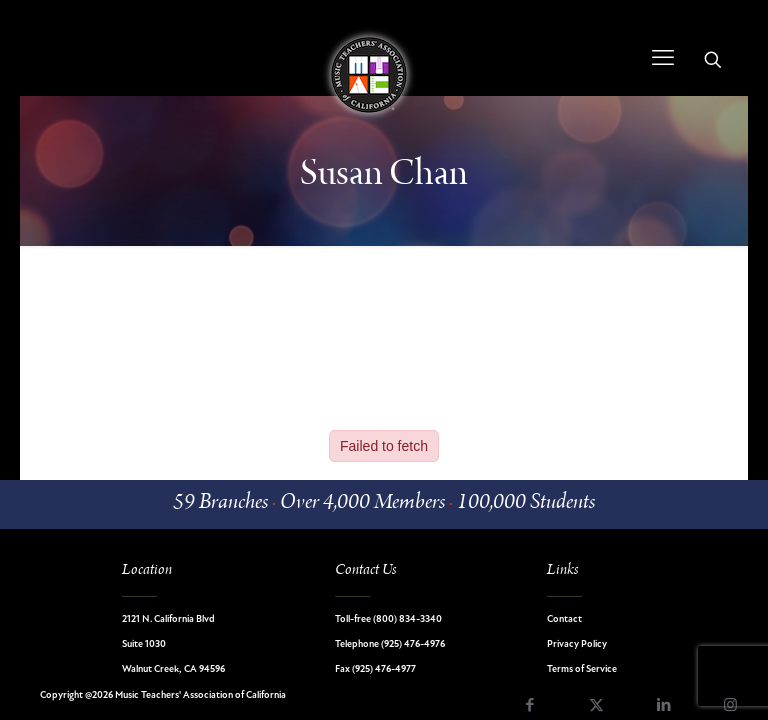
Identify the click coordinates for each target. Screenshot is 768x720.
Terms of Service (582, 669)
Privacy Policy (577, 644)
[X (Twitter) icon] (596, 706)
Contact (564, 619)
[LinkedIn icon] (663, 706)
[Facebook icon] (529, 706)
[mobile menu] (663, 60)
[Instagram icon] (730, 706)
